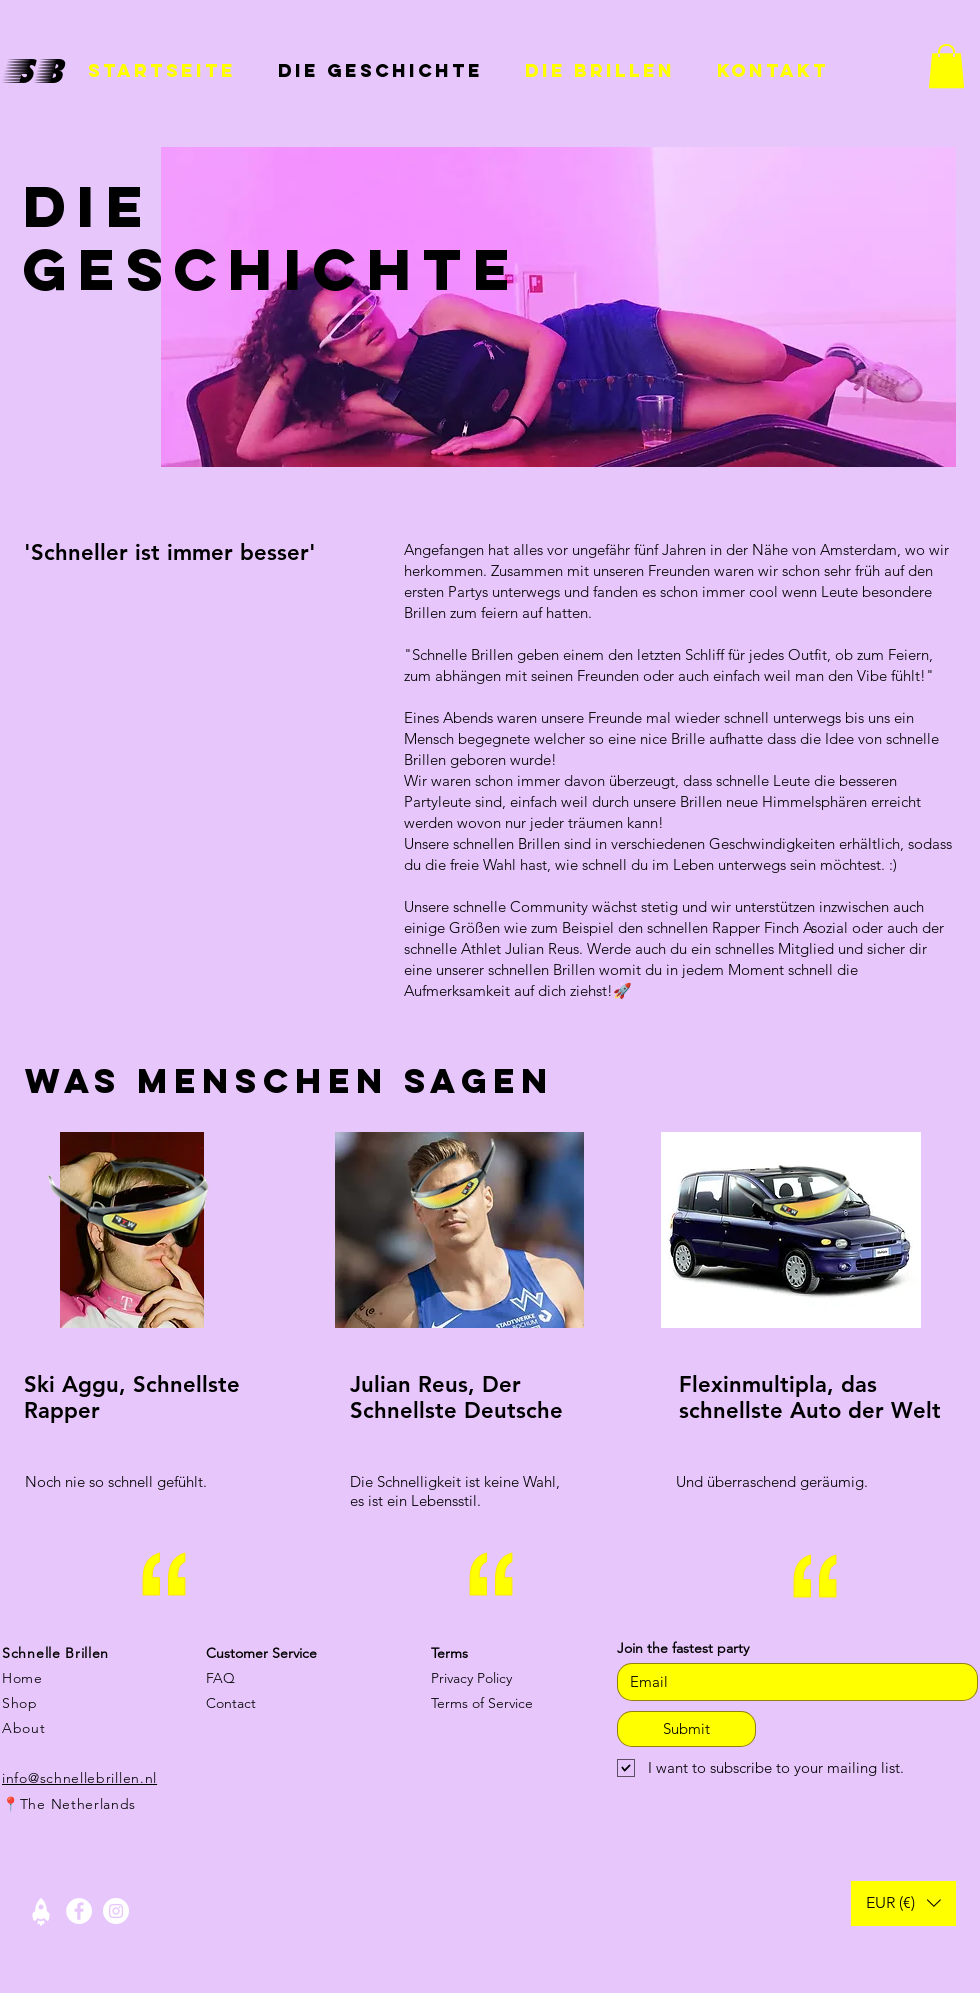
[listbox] (903, 1903)
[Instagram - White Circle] (116, 1911)
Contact (231, 1703)
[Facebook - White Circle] (79, 1911)
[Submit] (686, 1729)
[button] (946, 66)
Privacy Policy (471, 1678)
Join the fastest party (683, 1648)
